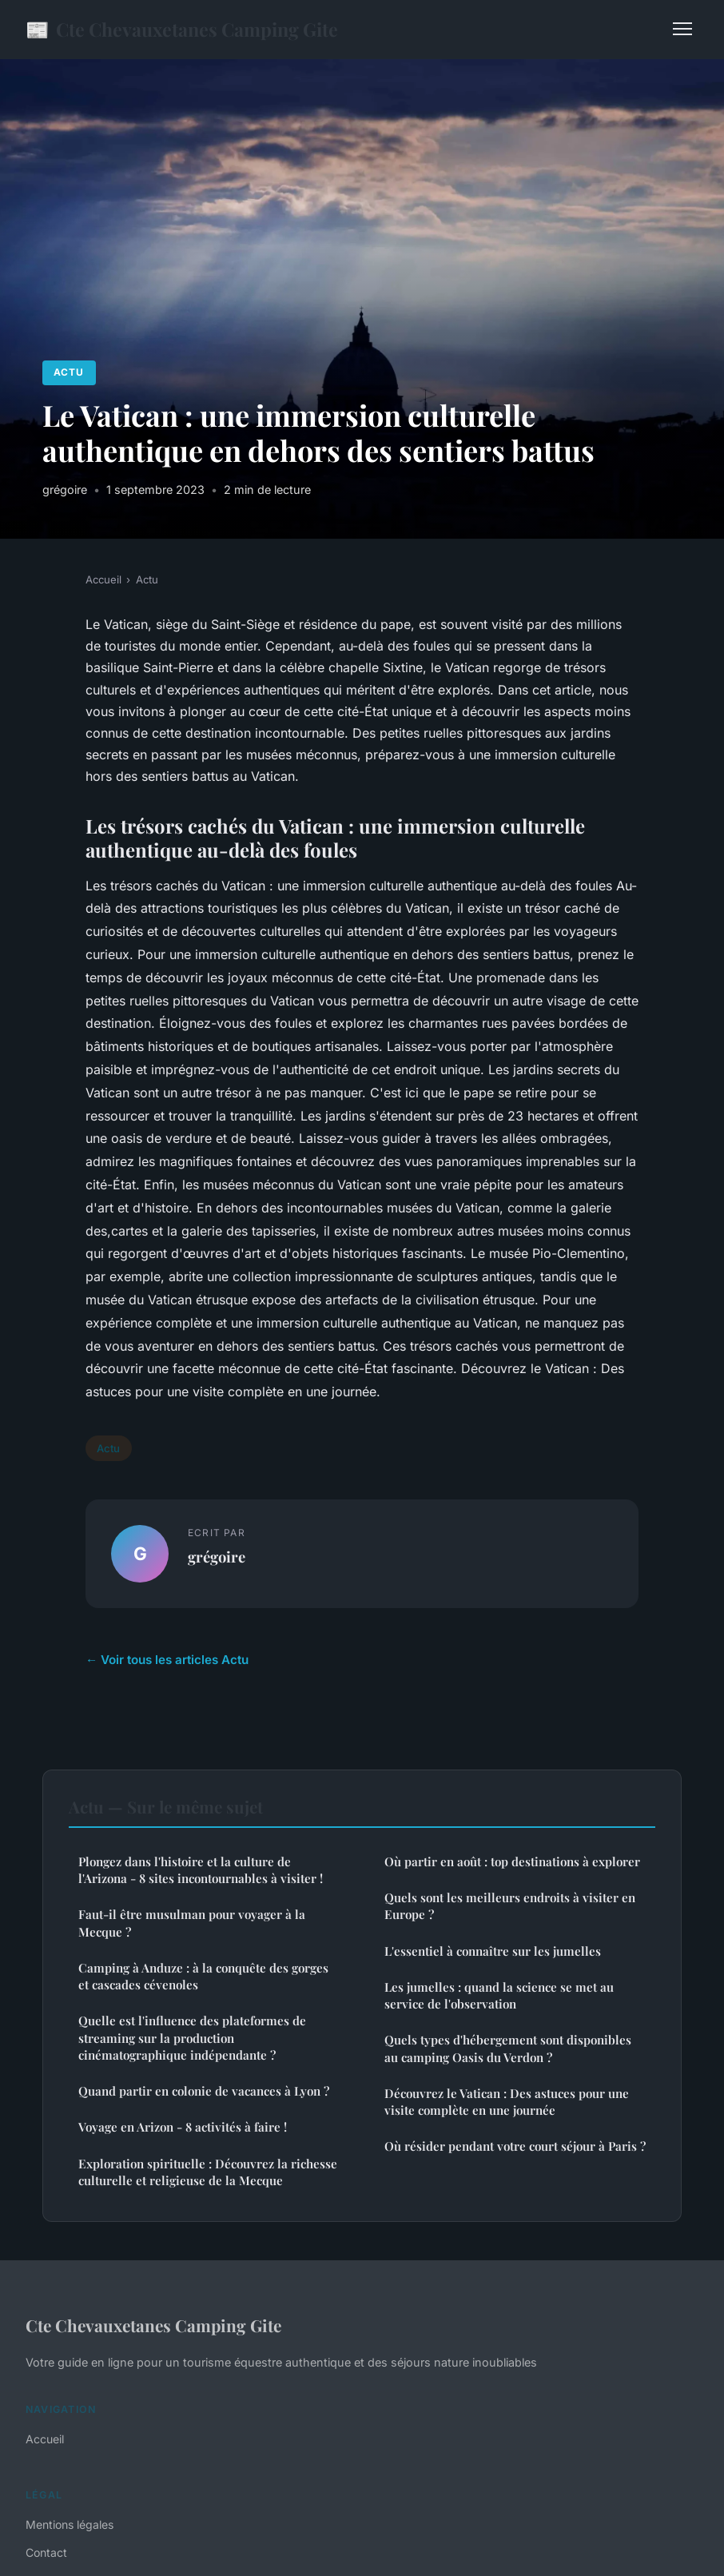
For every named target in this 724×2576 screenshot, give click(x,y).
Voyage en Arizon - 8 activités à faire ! (182, 2127)
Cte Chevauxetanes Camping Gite (182, 29)
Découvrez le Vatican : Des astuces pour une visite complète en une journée (506, 2101)
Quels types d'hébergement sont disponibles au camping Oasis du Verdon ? (507, 2048)
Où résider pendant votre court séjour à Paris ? (515, 2146)
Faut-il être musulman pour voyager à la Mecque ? (191, 1922)
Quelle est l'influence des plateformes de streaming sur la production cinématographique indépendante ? (192, 2038)
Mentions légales (69, 2524)
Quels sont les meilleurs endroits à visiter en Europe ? (509, 1905)
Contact (46, 2552)
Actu (69, 372)
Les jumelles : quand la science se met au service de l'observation (499, 1995)
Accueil (103, 579)
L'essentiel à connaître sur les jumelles (492, 1951)
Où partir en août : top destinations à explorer (512, 1861)
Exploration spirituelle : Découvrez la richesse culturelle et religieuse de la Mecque (207, 2172)
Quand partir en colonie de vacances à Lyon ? (203, 2091)
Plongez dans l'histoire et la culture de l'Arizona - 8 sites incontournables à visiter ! (200, 1869)
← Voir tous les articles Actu (167, 1659)
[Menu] (682, 29)
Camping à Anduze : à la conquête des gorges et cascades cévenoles (203, 1976)
